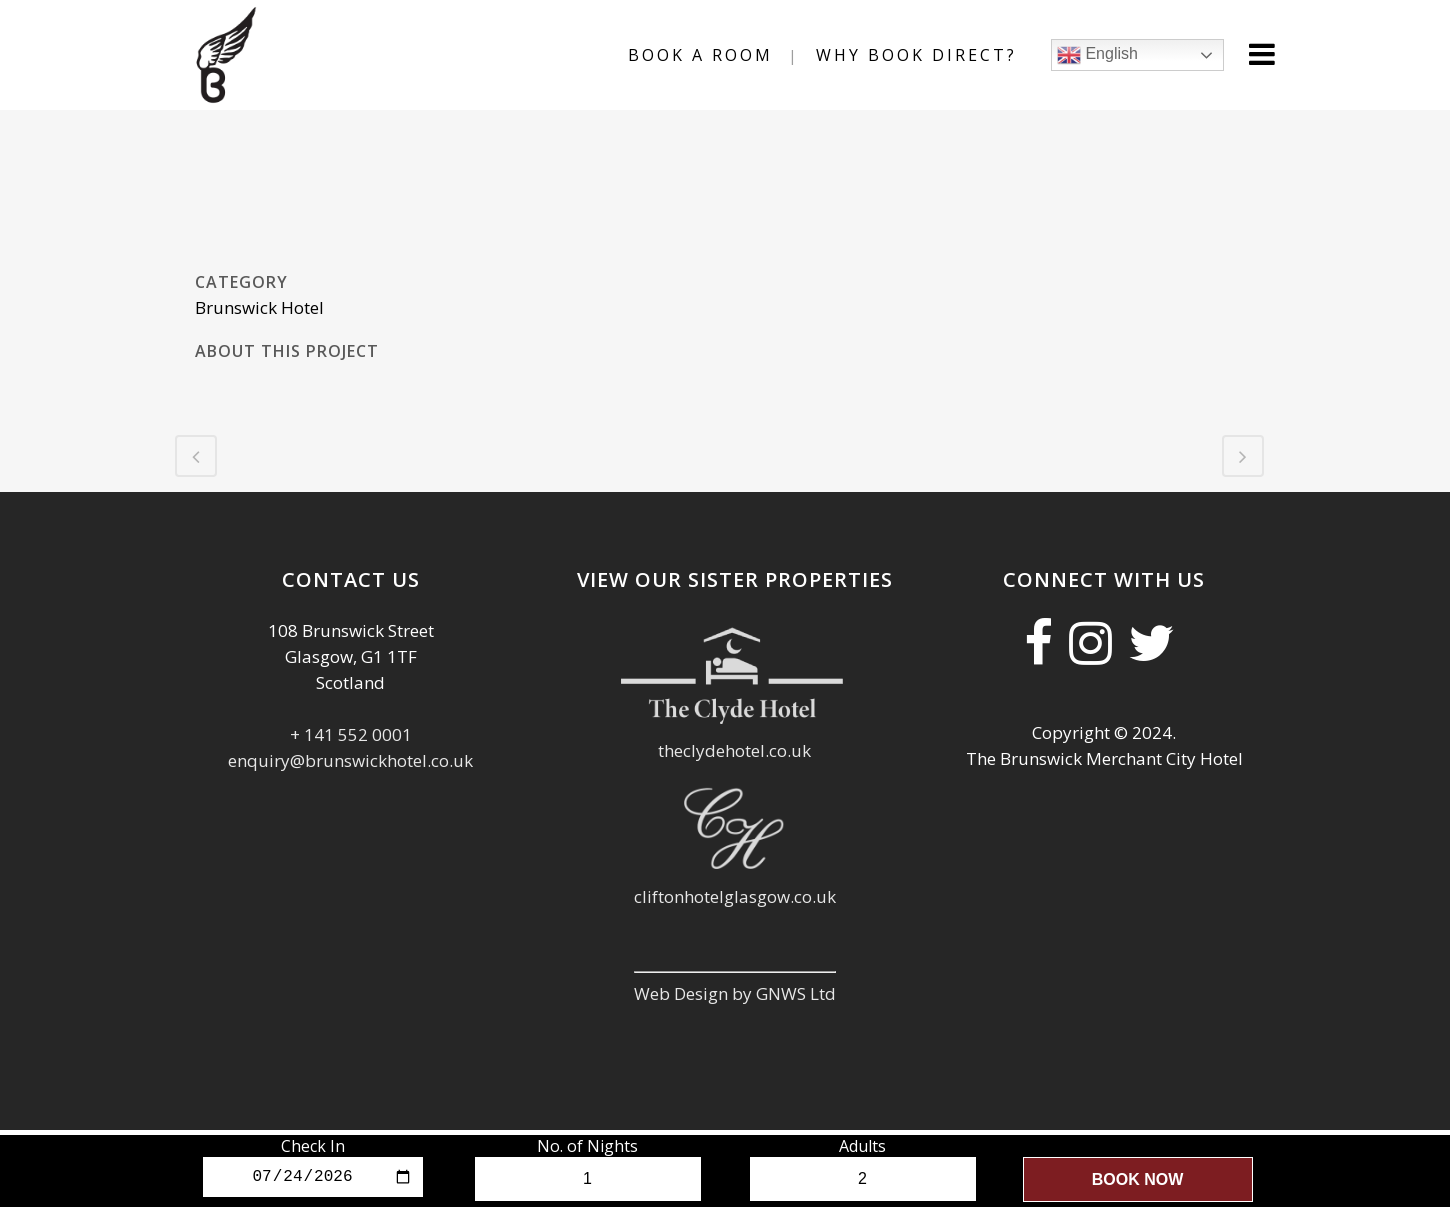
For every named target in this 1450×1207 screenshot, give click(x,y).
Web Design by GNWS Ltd (735, 993)
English (1097, 55)
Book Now (1138, 1179)
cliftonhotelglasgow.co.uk (735, 896)
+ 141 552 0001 (351, 734)
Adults (862, 1146)
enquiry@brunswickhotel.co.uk (350, 760)
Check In (313, 1146)
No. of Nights (587, 1146)
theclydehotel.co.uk (734, 750)
